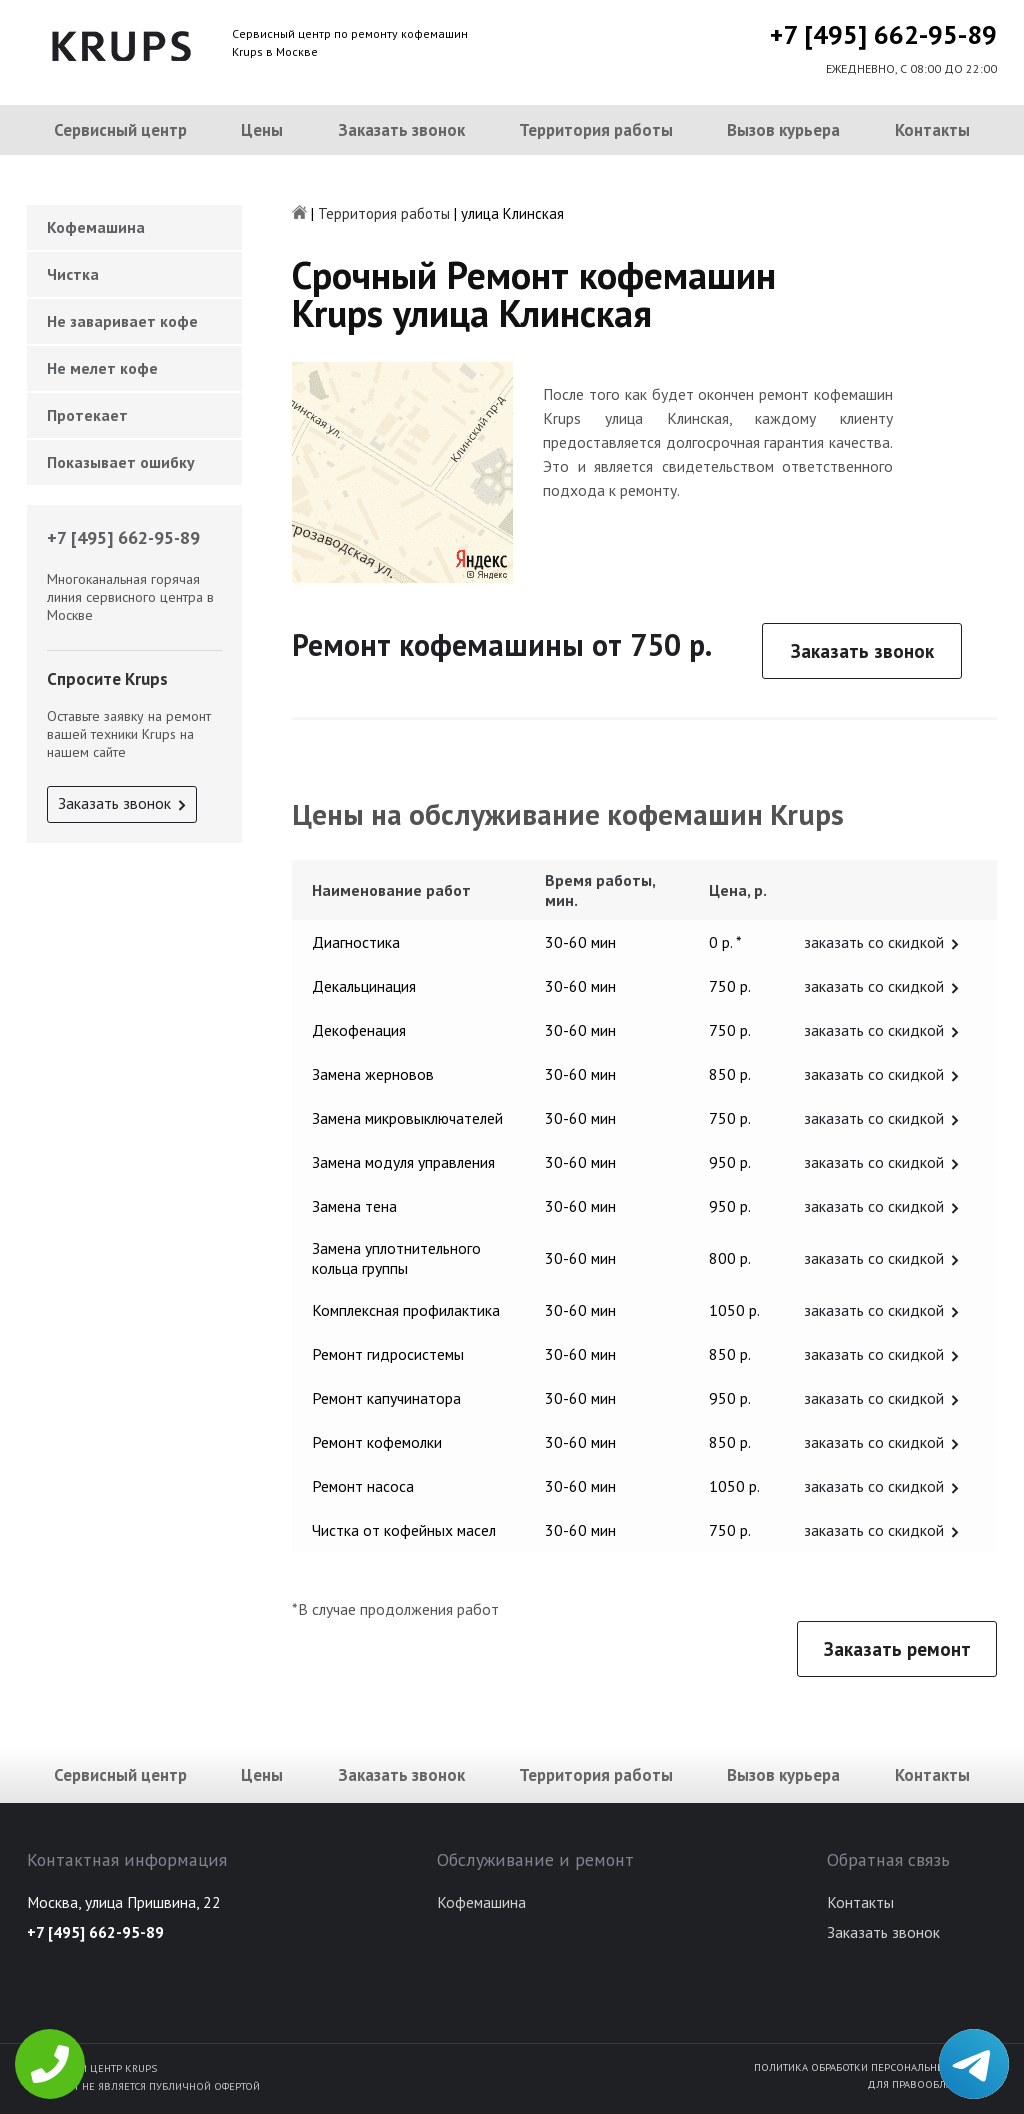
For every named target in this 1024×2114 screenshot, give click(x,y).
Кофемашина (96, 227)
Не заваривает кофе (122, 321)
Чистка (73, 274)
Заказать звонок (401, 130)
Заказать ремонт (897, 1649)
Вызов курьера (783, 130)
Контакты (932, 130)
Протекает (87, 415)
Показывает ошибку (121, 462)
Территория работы (596, 130)
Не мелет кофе (102, 368)
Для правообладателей (932, 2084)
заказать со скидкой (874, 942)
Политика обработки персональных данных (875, 2067)
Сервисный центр (120, 130)
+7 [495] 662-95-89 (883, 34)
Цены (262, 130)
